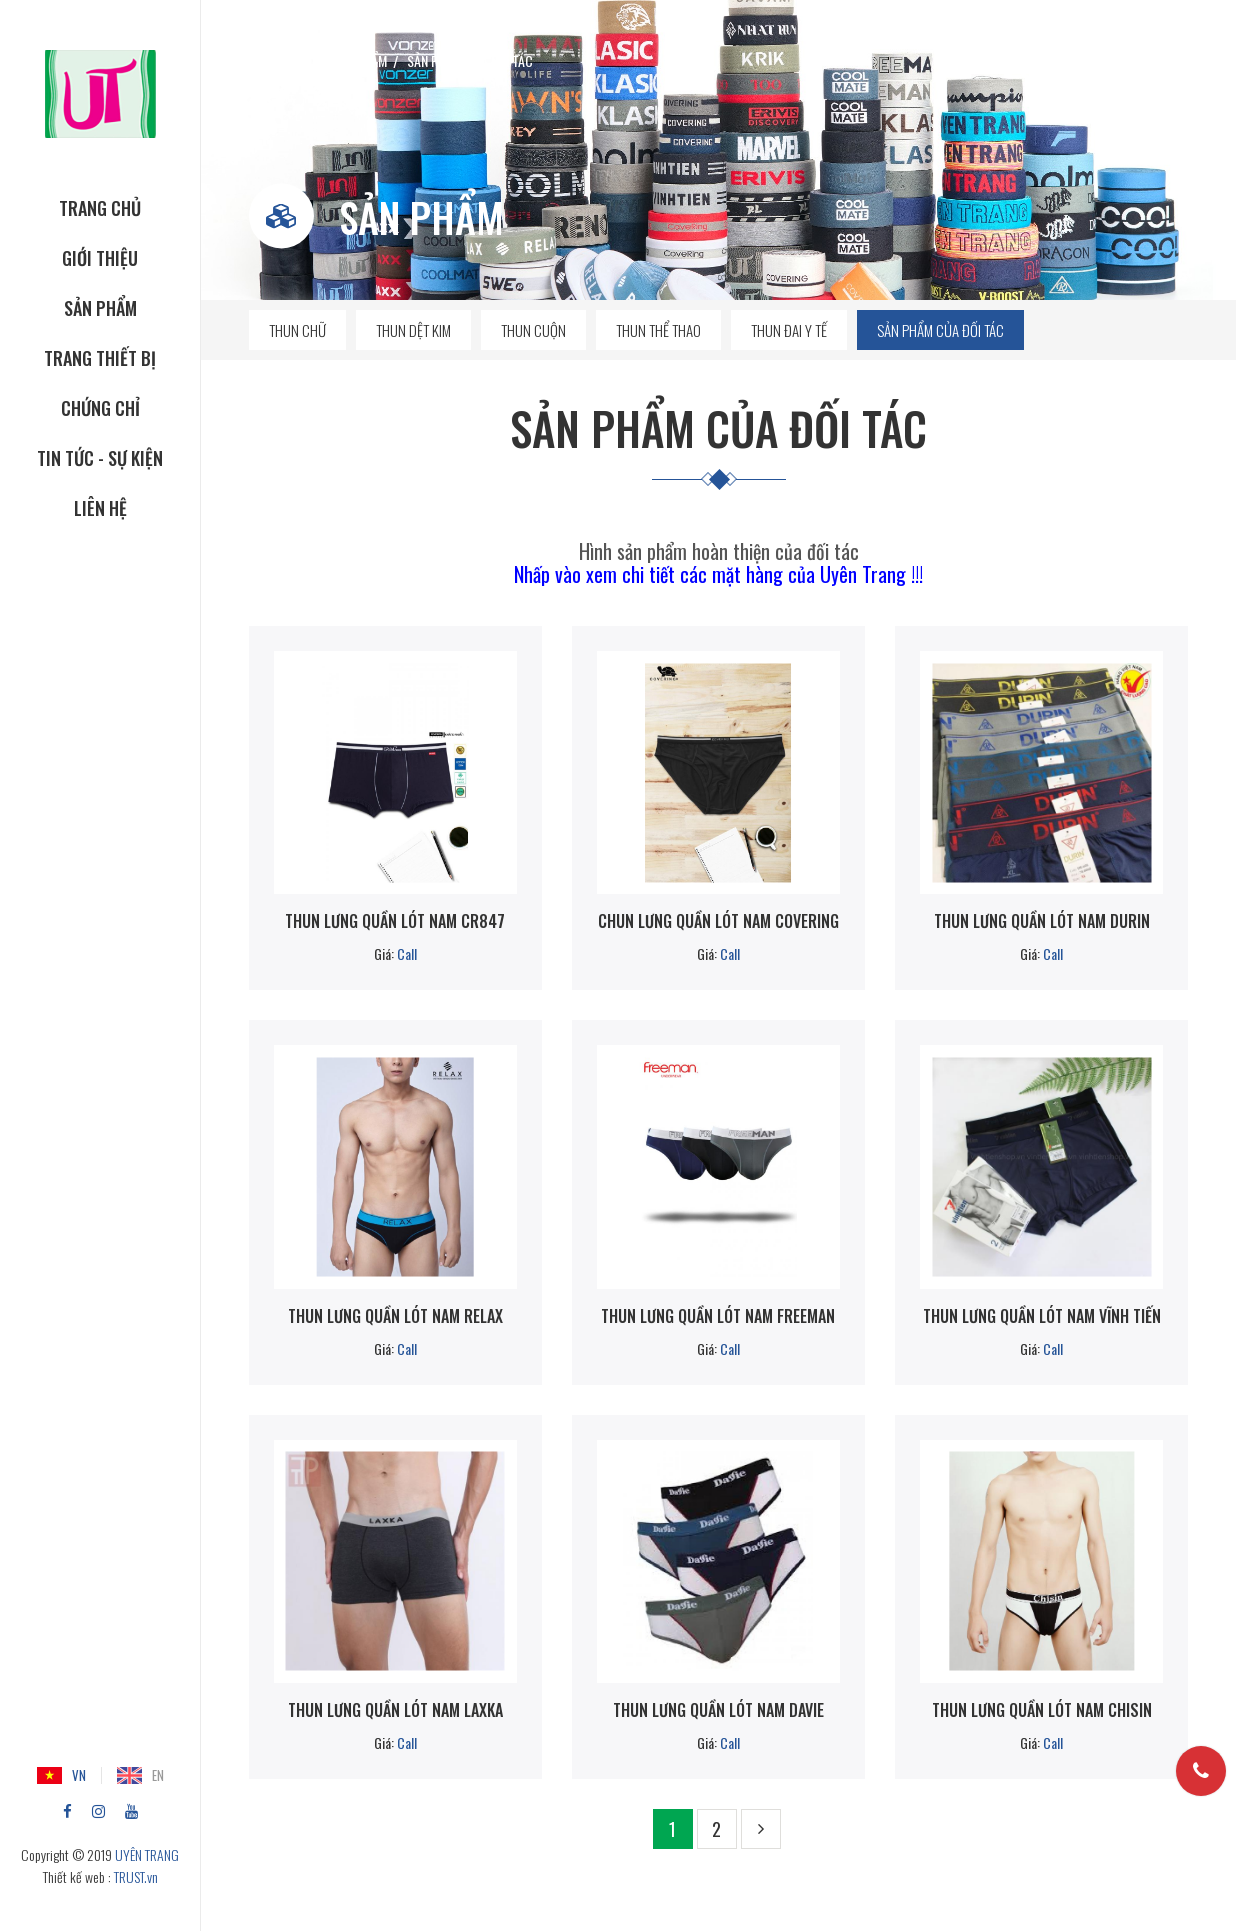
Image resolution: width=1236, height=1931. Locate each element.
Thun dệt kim (413, 330)
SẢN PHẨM (100, 308)
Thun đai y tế (789, 330)
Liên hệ (100, 508)
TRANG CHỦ (100, 208)
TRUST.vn (136, 1876)
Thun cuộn (533, 330)
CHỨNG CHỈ (100, 408)
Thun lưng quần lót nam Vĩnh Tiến (1042, 1316)
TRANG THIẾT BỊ (100, 358)
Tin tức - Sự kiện (100, 458)
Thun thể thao (658, 330)
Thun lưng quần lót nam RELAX (395, 1316)
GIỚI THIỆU (100, 258)
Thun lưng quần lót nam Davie (718, 1710)
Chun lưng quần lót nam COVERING (718, 921)
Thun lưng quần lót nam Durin (1042, 921)
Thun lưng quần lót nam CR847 (395, 921)
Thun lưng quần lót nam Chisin (1042, 1710)
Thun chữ (297, 330)
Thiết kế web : (77, 1876)
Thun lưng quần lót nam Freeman (718, 1316)
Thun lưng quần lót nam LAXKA (395, 1710)
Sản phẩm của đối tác (940, 330)
